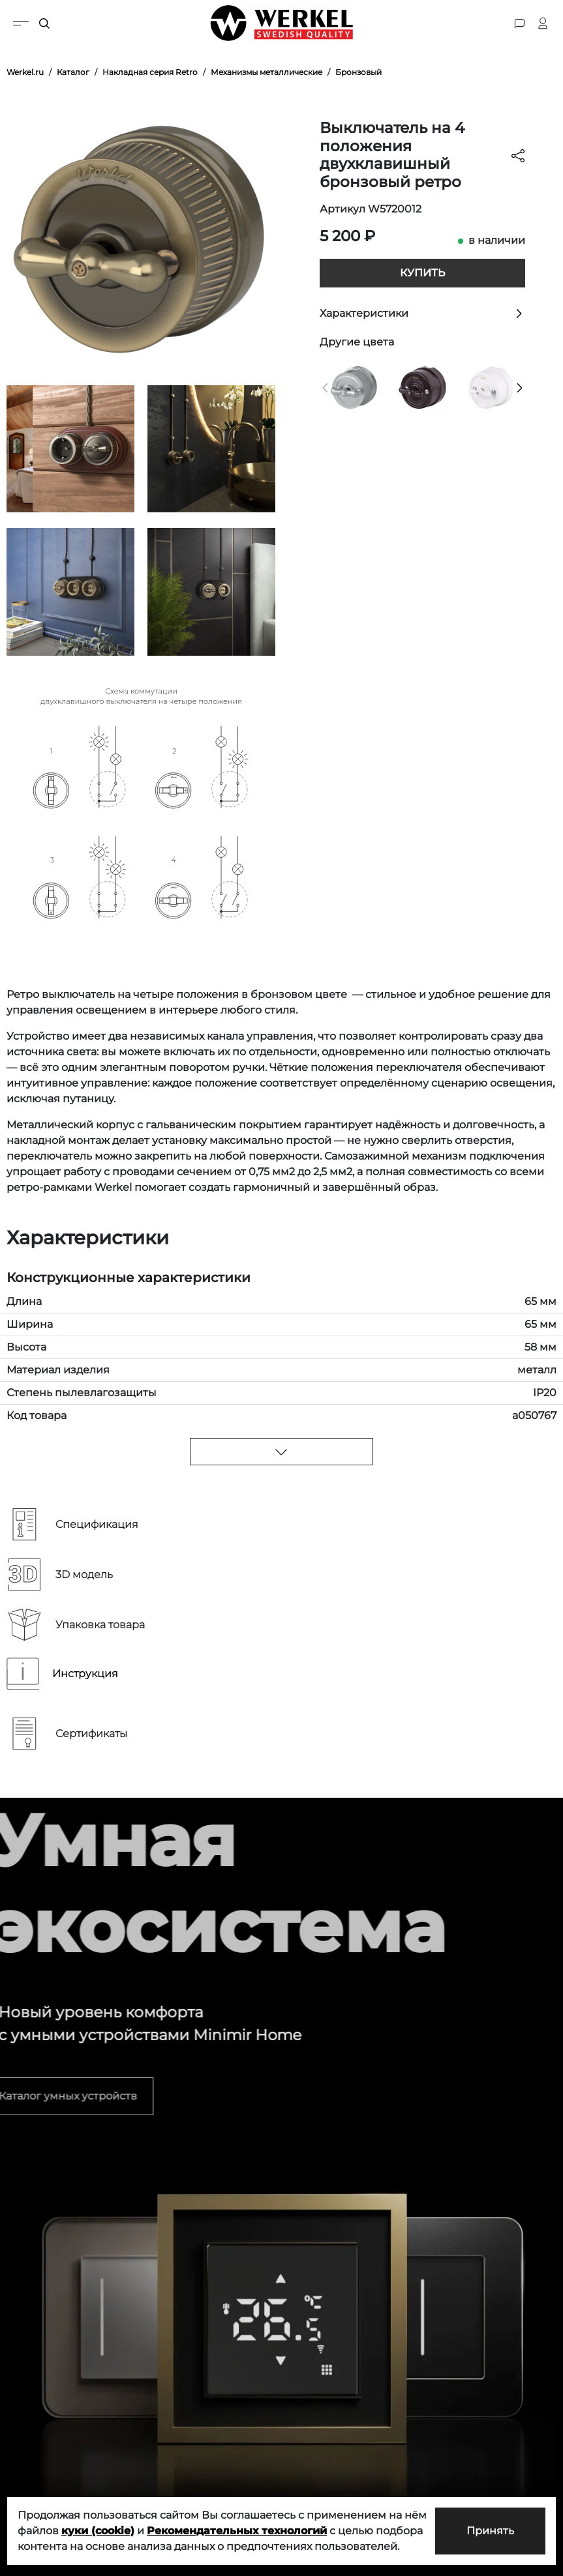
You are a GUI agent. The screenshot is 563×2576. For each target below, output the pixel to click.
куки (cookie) (97, 2531)
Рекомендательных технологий (237, 2531)
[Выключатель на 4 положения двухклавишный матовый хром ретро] (354, 387)
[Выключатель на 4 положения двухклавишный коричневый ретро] (422, 387)
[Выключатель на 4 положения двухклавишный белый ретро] (490, 387)
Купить (422, 273)
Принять (490, 2531)
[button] (326, 387)
